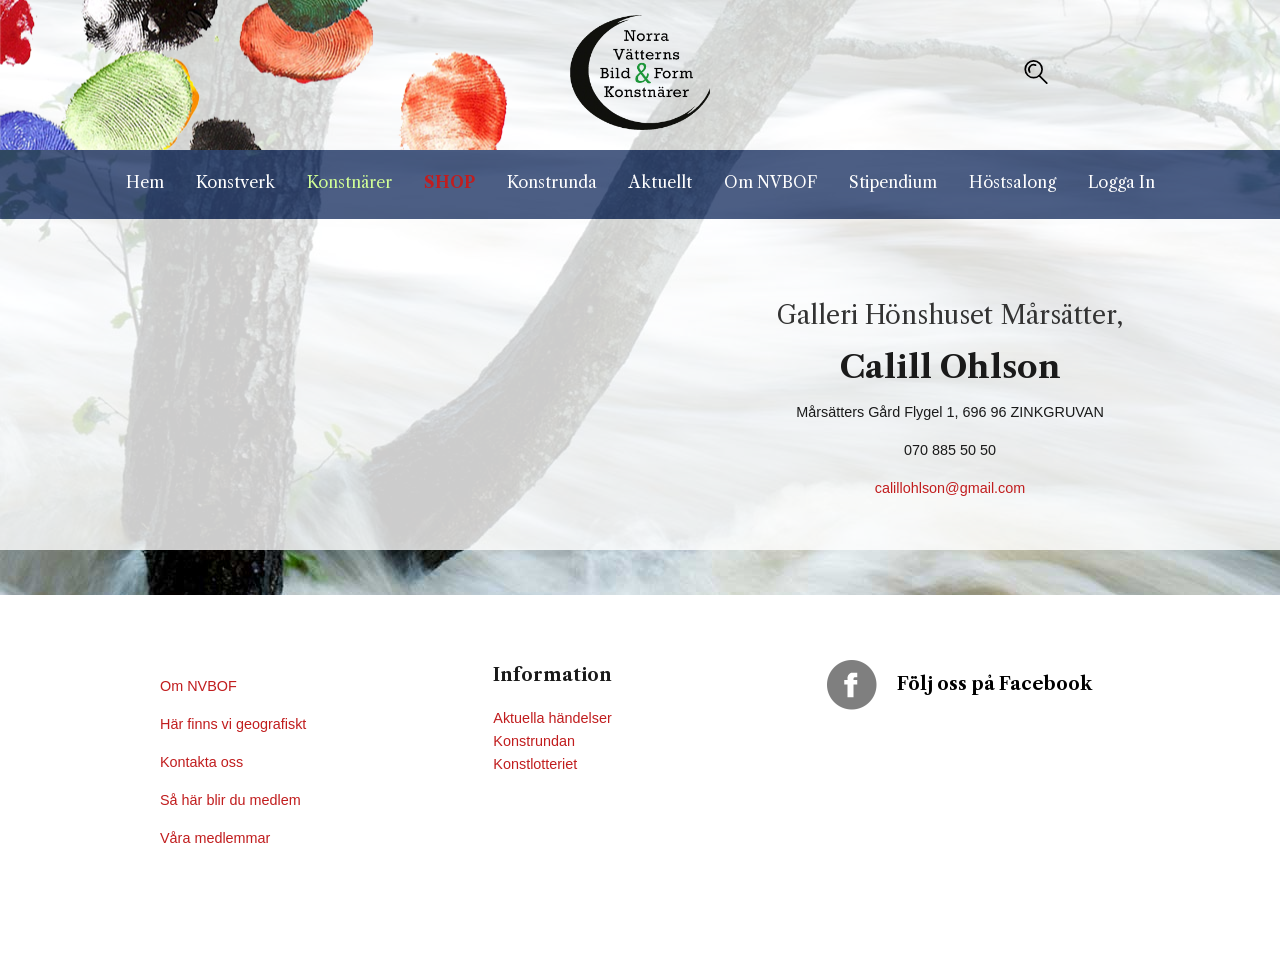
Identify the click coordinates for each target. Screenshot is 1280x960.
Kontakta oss (203, 762)
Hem (145, 182)
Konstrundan (534, 741)
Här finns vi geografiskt (235, 724)
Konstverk (235, 182)
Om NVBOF (770, 182)
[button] (1036, 72)
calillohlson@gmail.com (950, 488)
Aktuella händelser (552, 718)
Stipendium (893, 182)
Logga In (1121, 182)
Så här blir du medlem (232, 800)
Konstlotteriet (535, 764)
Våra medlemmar (215, 838)
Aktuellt (660, 182)
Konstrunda (552, 182)
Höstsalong (1012, 182)
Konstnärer (349, 182)
